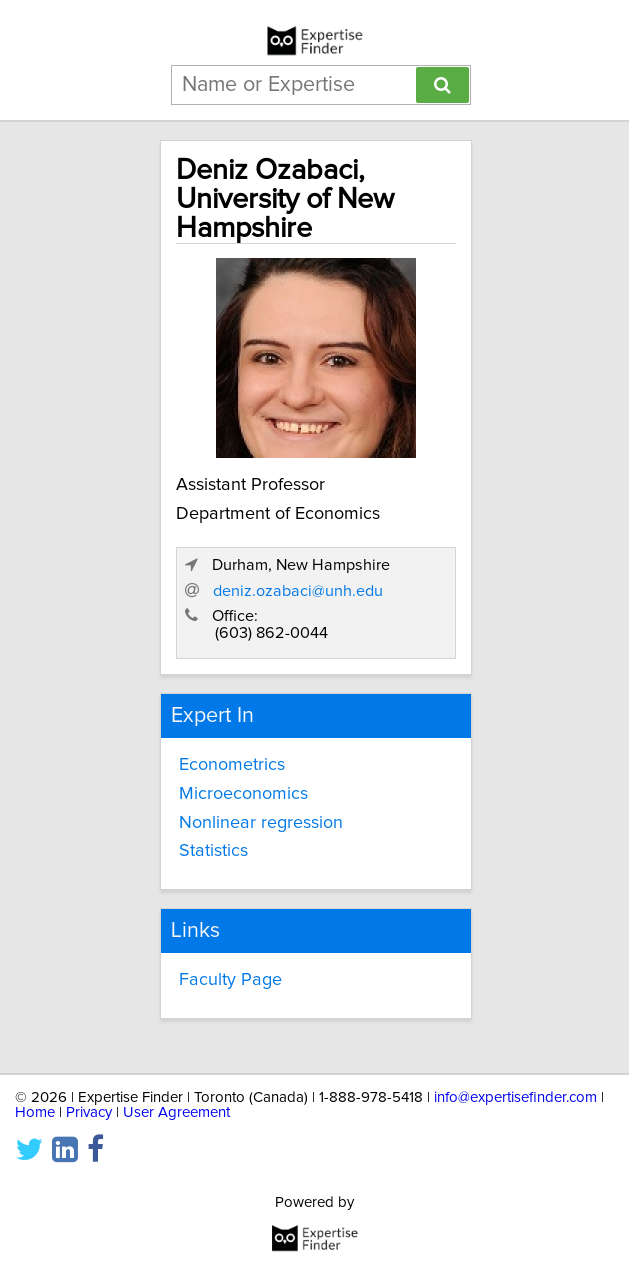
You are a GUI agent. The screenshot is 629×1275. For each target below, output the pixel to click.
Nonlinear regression (261, 823)
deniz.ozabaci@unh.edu (298, 591)
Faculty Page (230, 980)
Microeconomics (243, 794)
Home (35, 1112)
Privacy (89, 1112)
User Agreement (176, 1112)
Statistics (213, 851)
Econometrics (232, 765)
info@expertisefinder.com (515, 1097)
